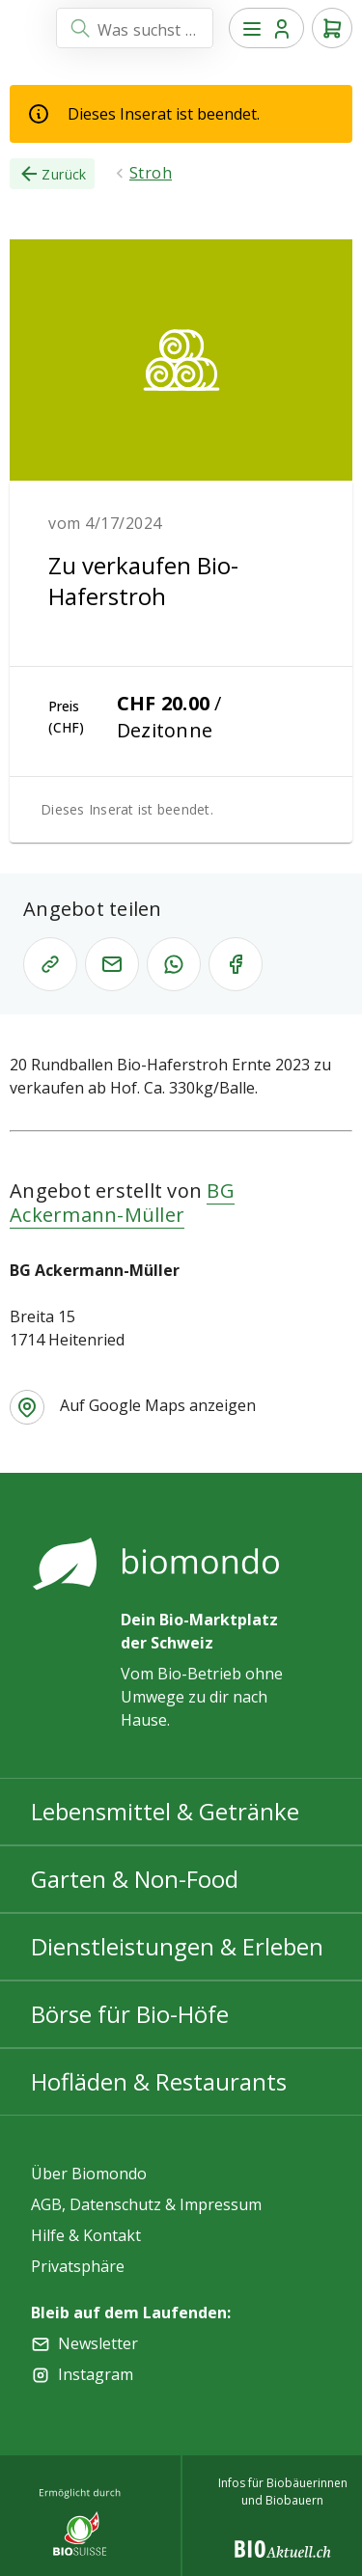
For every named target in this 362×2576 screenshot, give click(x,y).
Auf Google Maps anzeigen (158, 1405)
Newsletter (98, 2343)
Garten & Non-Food (134, 1879)
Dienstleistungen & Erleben (177, 1946)
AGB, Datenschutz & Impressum (146, 2204)
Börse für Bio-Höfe (130, 2014)
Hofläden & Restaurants (159, 2081)
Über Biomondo (89, 2173)
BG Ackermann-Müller (122, 1203)
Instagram (95, 2374)
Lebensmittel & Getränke (165, 1811)
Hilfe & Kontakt (86, 2235)
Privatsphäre (78, 2266)
